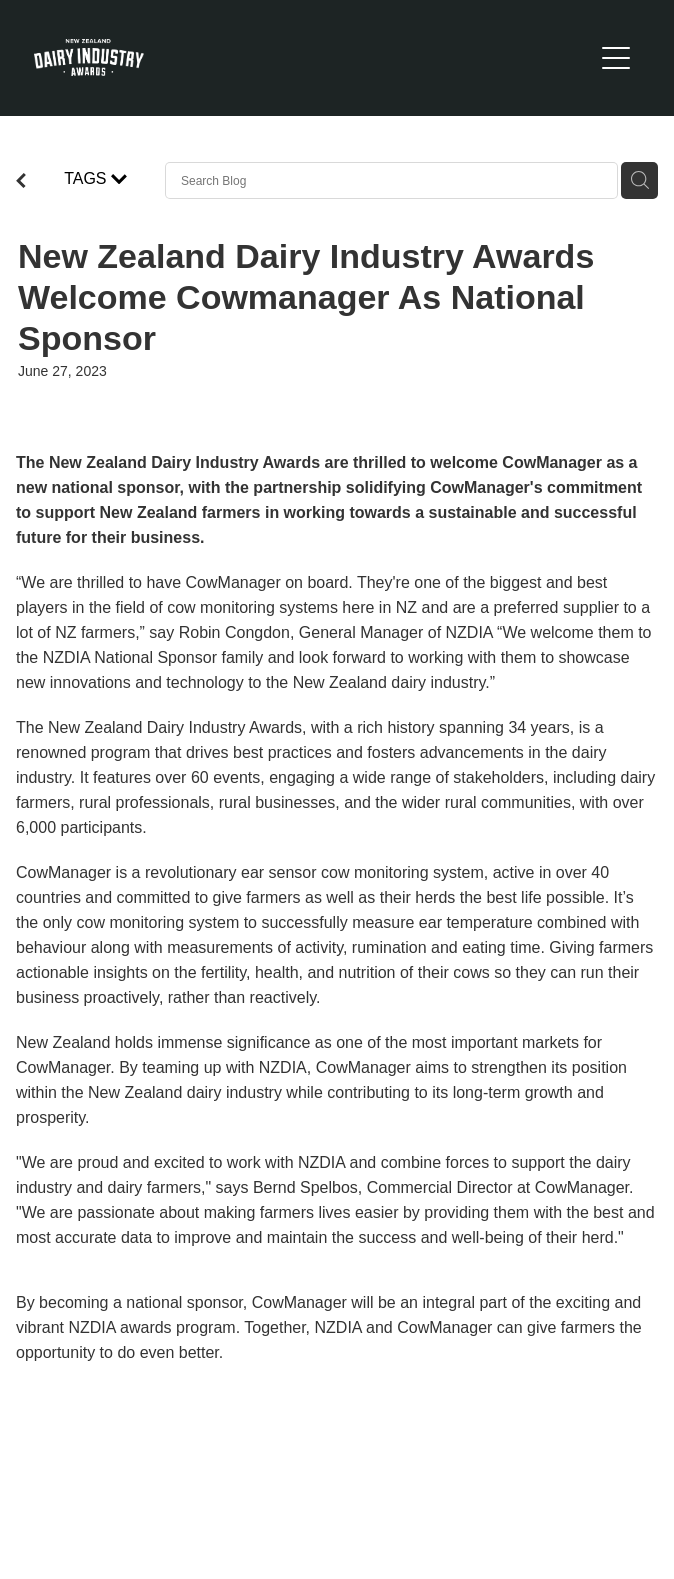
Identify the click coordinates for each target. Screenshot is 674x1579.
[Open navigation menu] (616, 58)
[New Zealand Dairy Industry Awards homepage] (313, 57)
